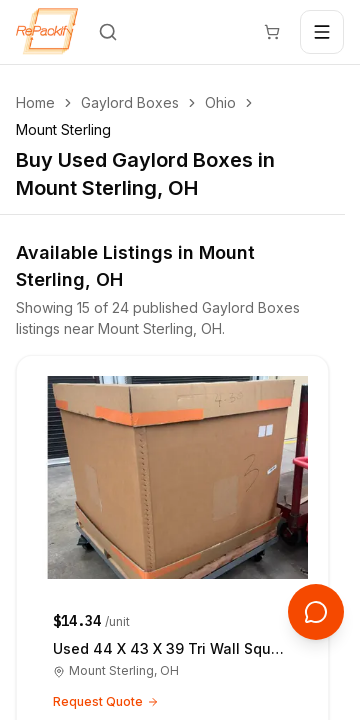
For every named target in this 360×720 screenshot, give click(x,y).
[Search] (108, 32)
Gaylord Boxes (130, 102)
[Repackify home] (47, 32)
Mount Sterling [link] (63, 129)
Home (35, 102)
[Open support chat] (316, 612)
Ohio (220, 102)
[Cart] (272, 32)
